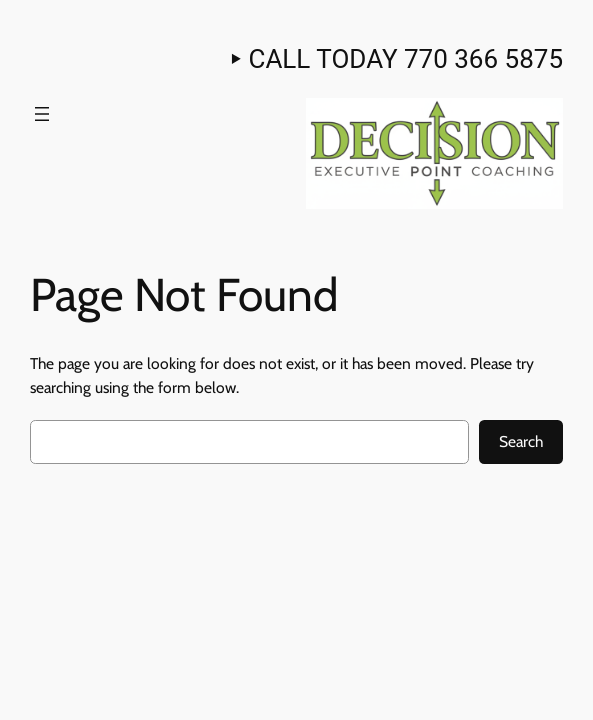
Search (521, 441)
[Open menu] (42, 114)
